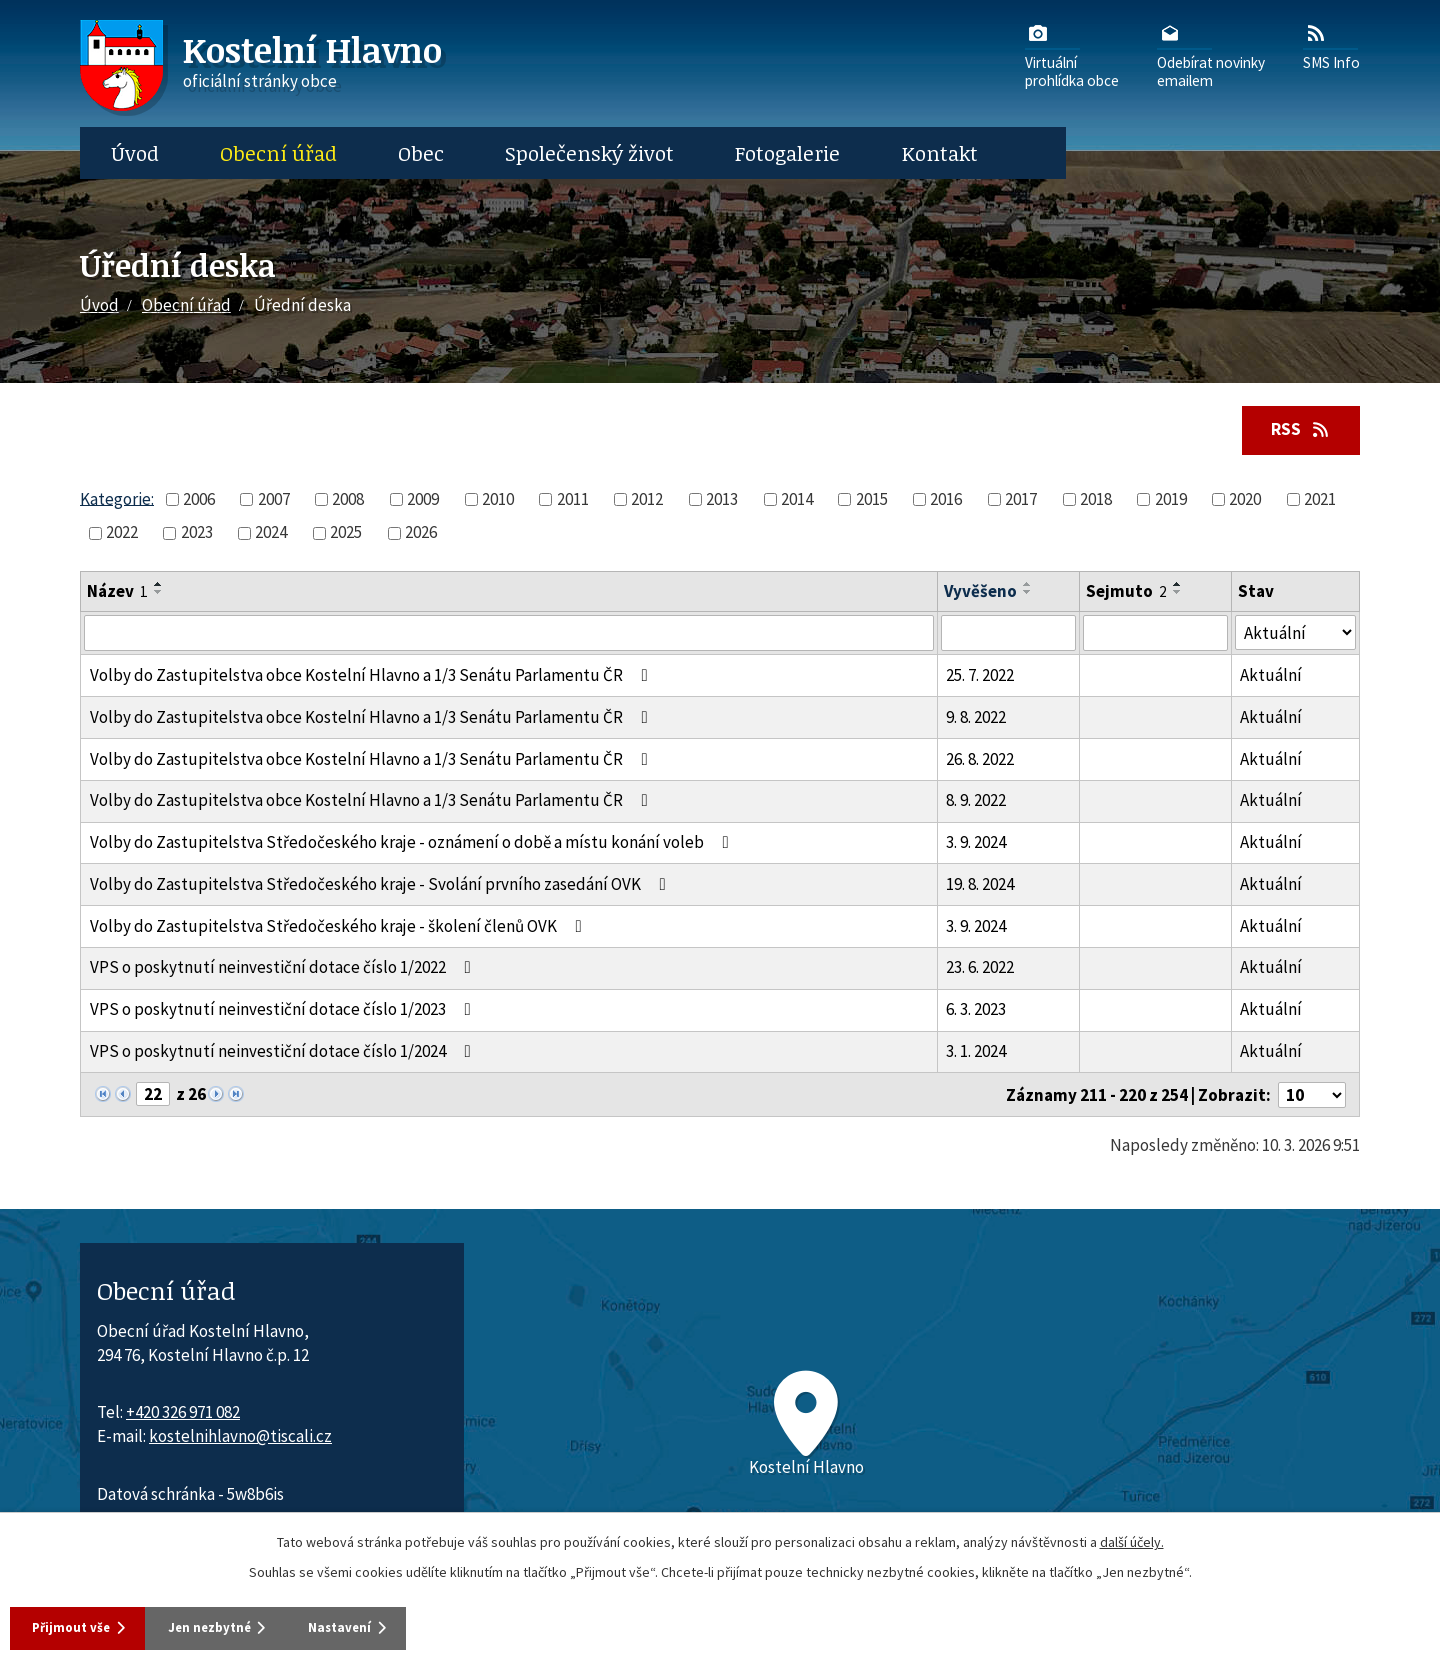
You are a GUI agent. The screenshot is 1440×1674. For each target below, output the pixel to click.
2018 (1096, 501)
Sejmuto (1126, 593)
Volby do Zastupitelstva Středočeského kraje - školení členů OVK (340, 928)
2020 (1245, 501)
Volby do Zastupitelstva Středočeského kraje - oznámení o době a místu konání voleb (413, 844)
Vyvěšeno (980, 593)
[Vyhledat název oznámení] (509, 635)
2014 (797, 501)
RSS (1296, 430)
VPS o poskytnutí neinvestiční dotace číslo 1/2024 (284, 1053)
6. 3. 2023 (976, 1011)
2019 (1171, 501)
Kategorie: (117, 500)
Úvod (135, 153)
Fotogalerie (787, 153)
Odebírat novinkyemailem (1211, 55)
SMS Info (1331, 46)
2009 (423, 501)
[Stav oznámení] (1295, 634)
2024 (271, 534)
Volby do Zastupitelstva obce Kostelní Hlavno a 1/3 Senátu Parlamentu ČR (373, 677)
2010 (498, 501)
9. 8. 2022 (976, 719)
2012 (647, 501)
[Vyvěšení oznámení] (1008, 635)
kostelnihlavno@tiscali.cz (240, 1438)
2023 (197, 534)
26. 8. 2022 (980, 760)
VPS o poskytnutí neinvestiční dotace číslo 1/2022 (284, 969)
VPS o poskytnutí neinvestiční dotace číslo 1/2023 (284, 1011)
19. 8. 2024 (980, 886)
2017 (1021, 501)
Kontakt (940, 153)
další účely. (1132, 1539)
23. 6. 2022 (980, 969)
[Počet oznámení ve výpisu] (1312, 1097)
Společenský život (589, 153)
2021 (1320, 501)
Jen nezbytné (249, 1626)
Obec (421, 153)
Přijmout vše (79, 1626)
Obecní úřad (278, 153)
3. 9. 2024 (976, 844)
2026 (421, 534)
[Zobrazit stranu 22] (153, 1096)
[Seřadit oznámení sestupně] (159, 594)
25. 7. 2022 (980, 677)
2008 (348, 501)
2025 (346, 534)
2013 (722, 501)
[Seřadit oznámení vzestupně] (159, 586)
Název (117, 593)
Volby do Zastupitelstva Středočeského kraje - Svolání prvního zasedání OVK (382, 886)
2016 (946, 501)
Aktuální (1271, 677)
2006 (199, 501)
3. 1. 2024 (976, 1053)
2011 (573, 501)
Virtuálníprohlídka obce (1072, 55)
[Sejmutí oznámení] (1155, 635)
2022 (122, 534)
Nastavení (410, 1626)
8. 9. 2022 (976, 802)
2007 (274, 501)
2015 (872, 501)
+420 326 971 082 (183, 1414)
